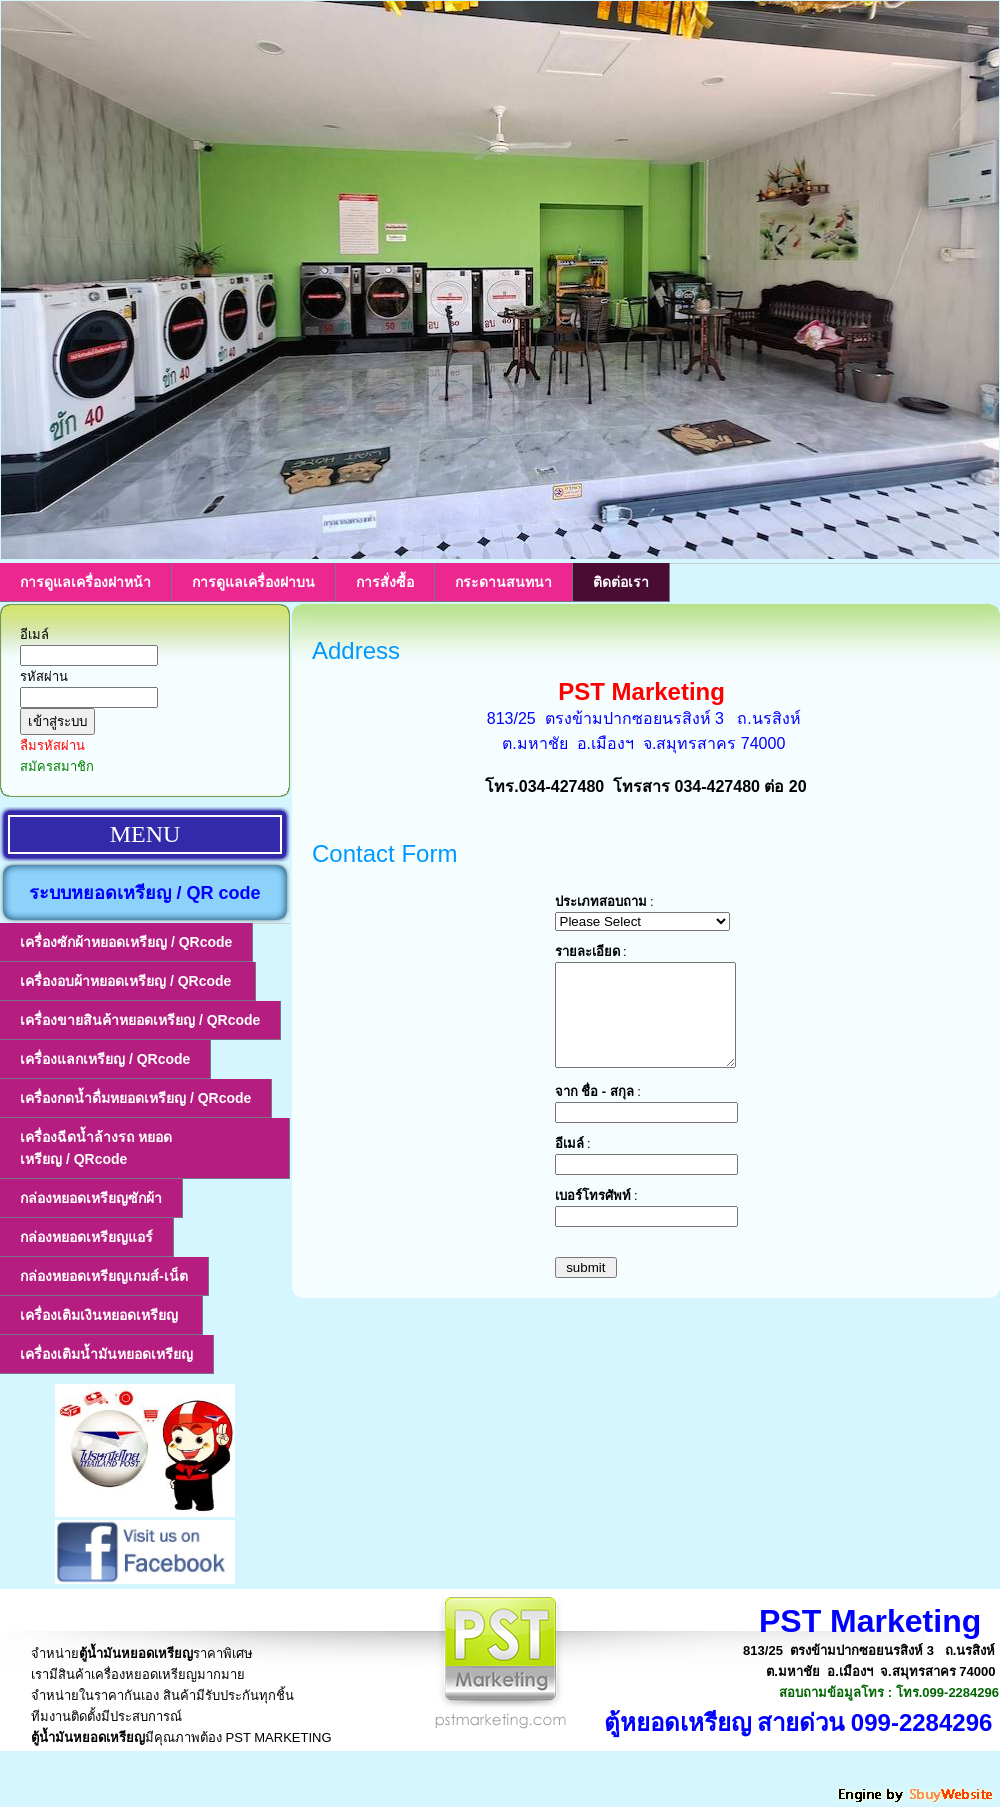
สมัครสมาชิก (57, 766)
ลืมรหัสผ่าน (52, 745)
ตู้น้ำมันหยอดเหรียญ (136, 1653)
